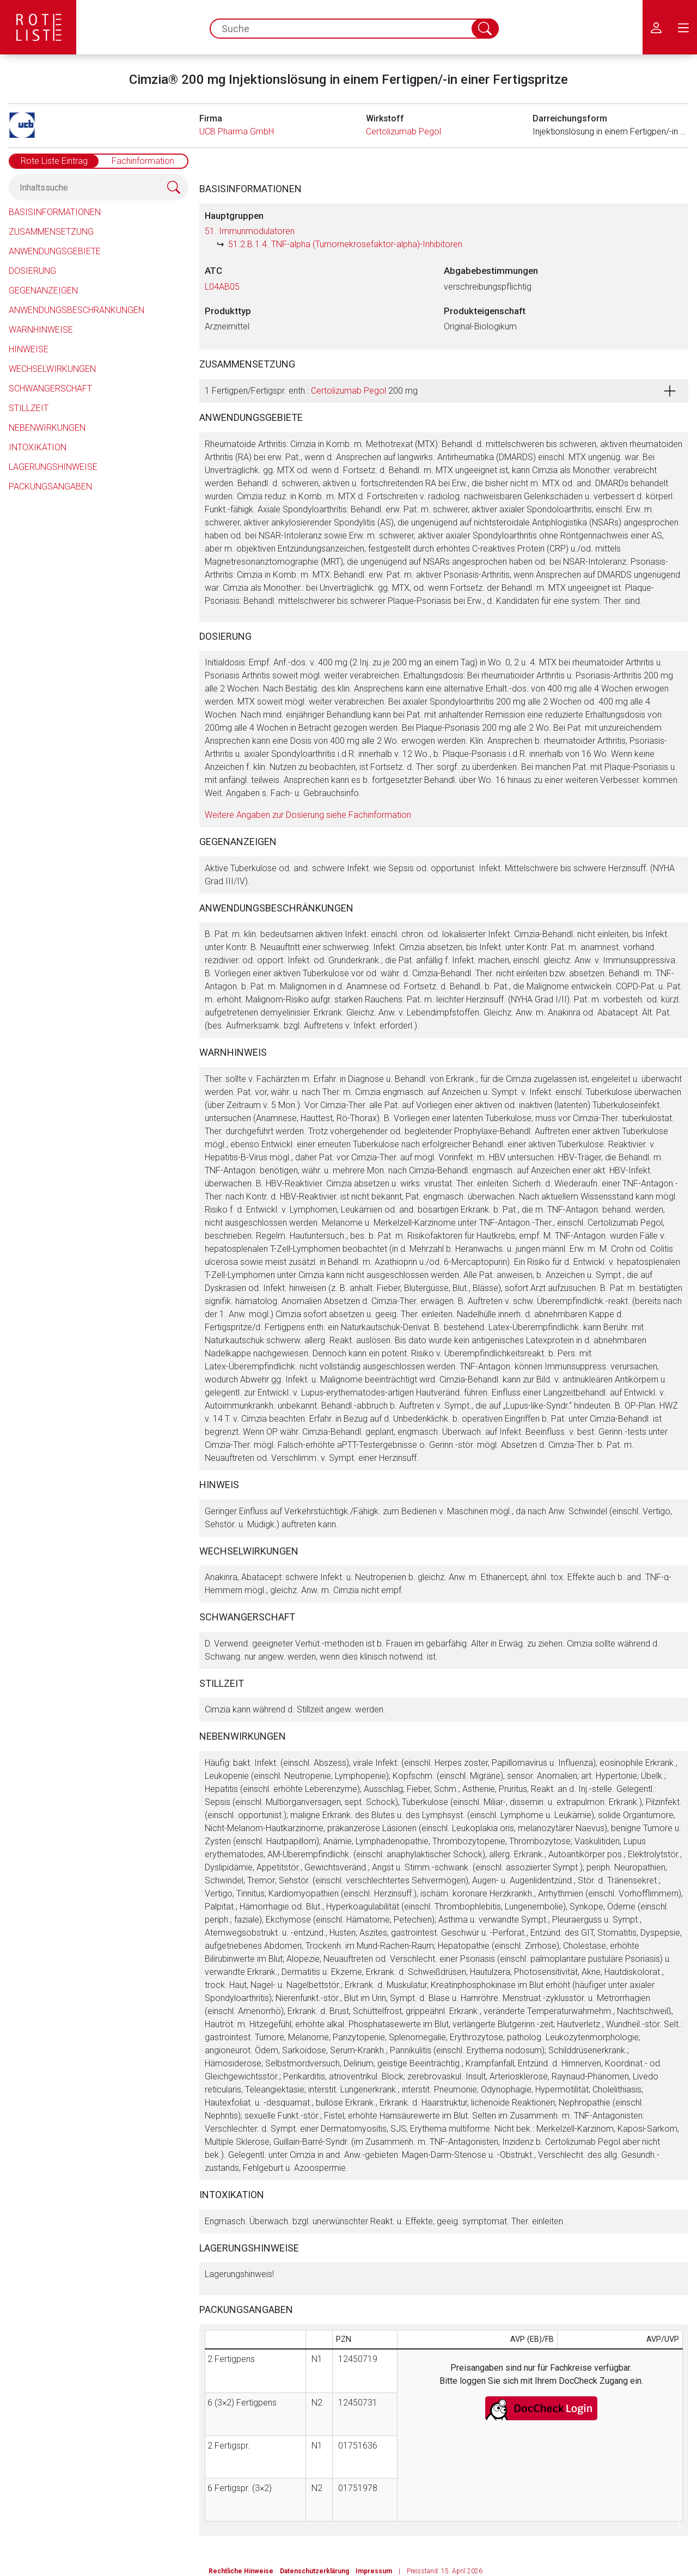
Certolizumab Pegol (403, 131)
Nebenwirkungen (47, 428)
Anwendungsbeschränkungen (76, 310)
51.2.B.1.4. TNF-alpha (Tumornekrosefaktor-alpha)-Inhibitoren (345, 244)
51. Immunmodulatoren (250, 231)
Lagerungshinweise (53, 467)
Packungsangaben (50, 486)
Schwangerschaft (50, 388)
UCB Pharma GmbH (236, 131)
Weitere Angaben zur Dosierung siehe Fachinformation (308, 815)
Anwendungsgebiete (55, 251)
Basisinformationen (55, 212)
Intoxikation (37, 447)
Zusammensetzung (51, 232)
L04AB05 (222, 287)
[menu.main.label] (683, 27)
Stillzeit (28, 408)
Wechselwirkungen (52, 369)
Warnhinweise (41, 330)
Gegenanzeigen (43, 290)
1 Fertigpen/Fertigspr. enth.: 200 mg (311, 391)
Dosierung (32, 271)
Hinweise (28, 349)
